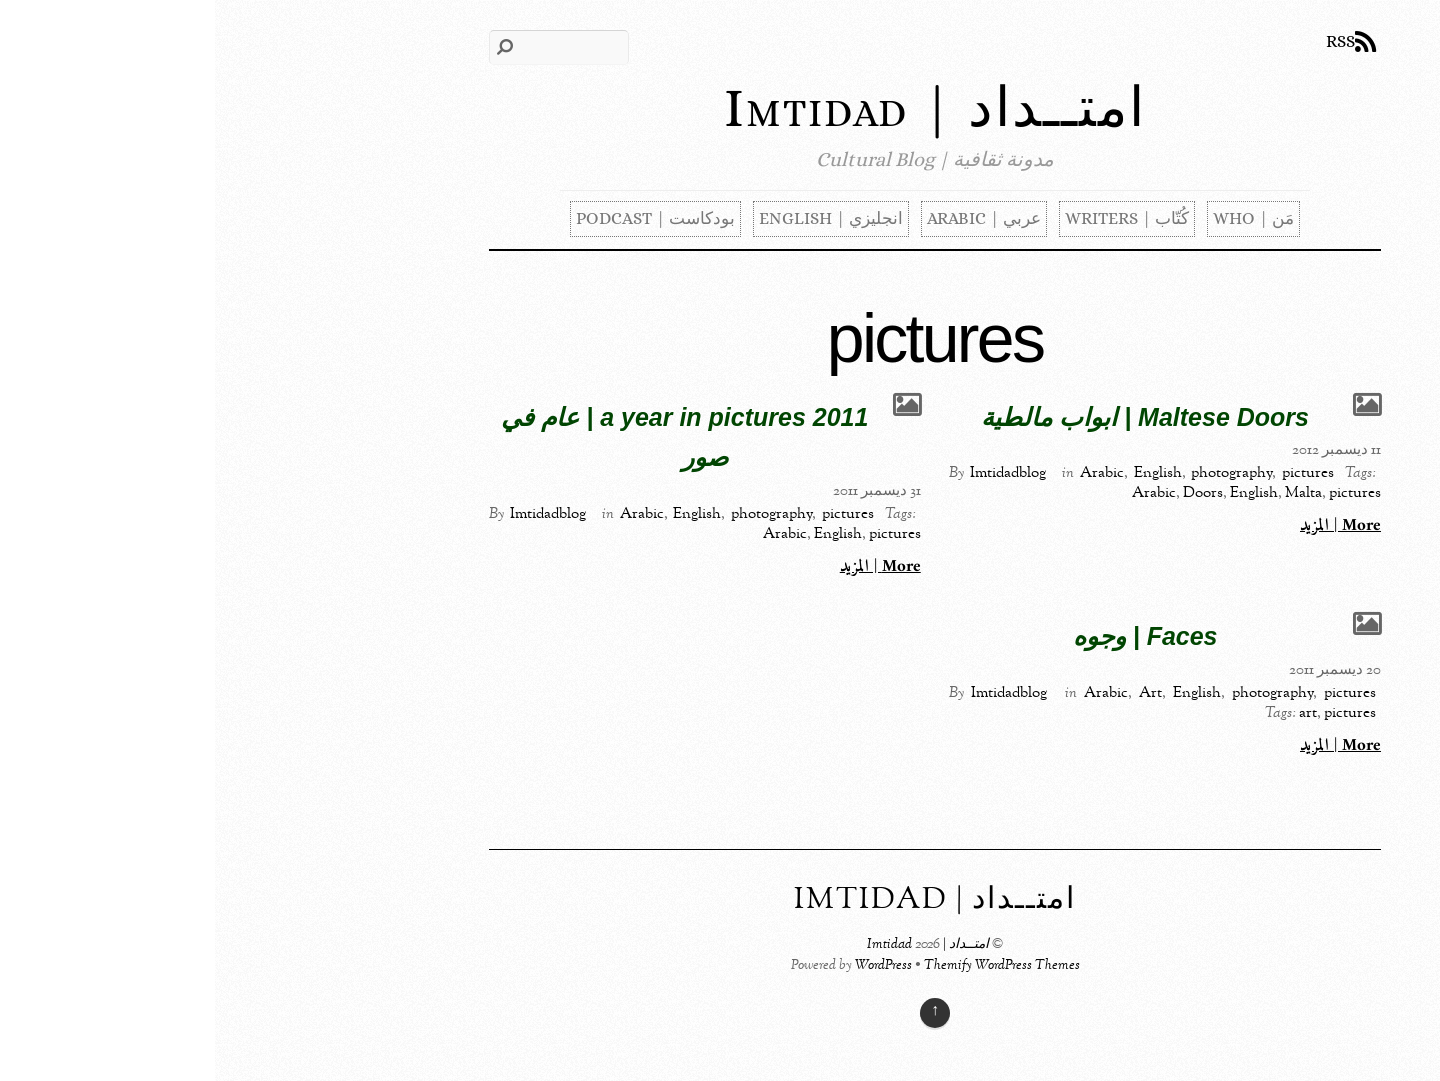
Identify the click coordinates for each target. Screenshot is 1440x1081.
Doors (988, 493)
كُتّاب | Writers (912, 218)
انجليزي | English (616, 218)
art (1093, 713)
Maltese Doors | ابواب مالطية (930, 417)
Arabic (887, 473)
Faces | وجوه (930, 636)
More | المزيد (1125, 526)
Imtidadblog (793, 473)
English (943, 473)
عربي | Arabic (769, 218)
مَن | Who (1038, 218)
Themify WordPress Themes (787, 966)
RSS (1125, 41)
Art (935, 693)
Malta (1088, 493)
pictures (1093, 473)
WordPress (668, 966)
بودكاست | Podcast (440, 218)
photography (1016, 473)
